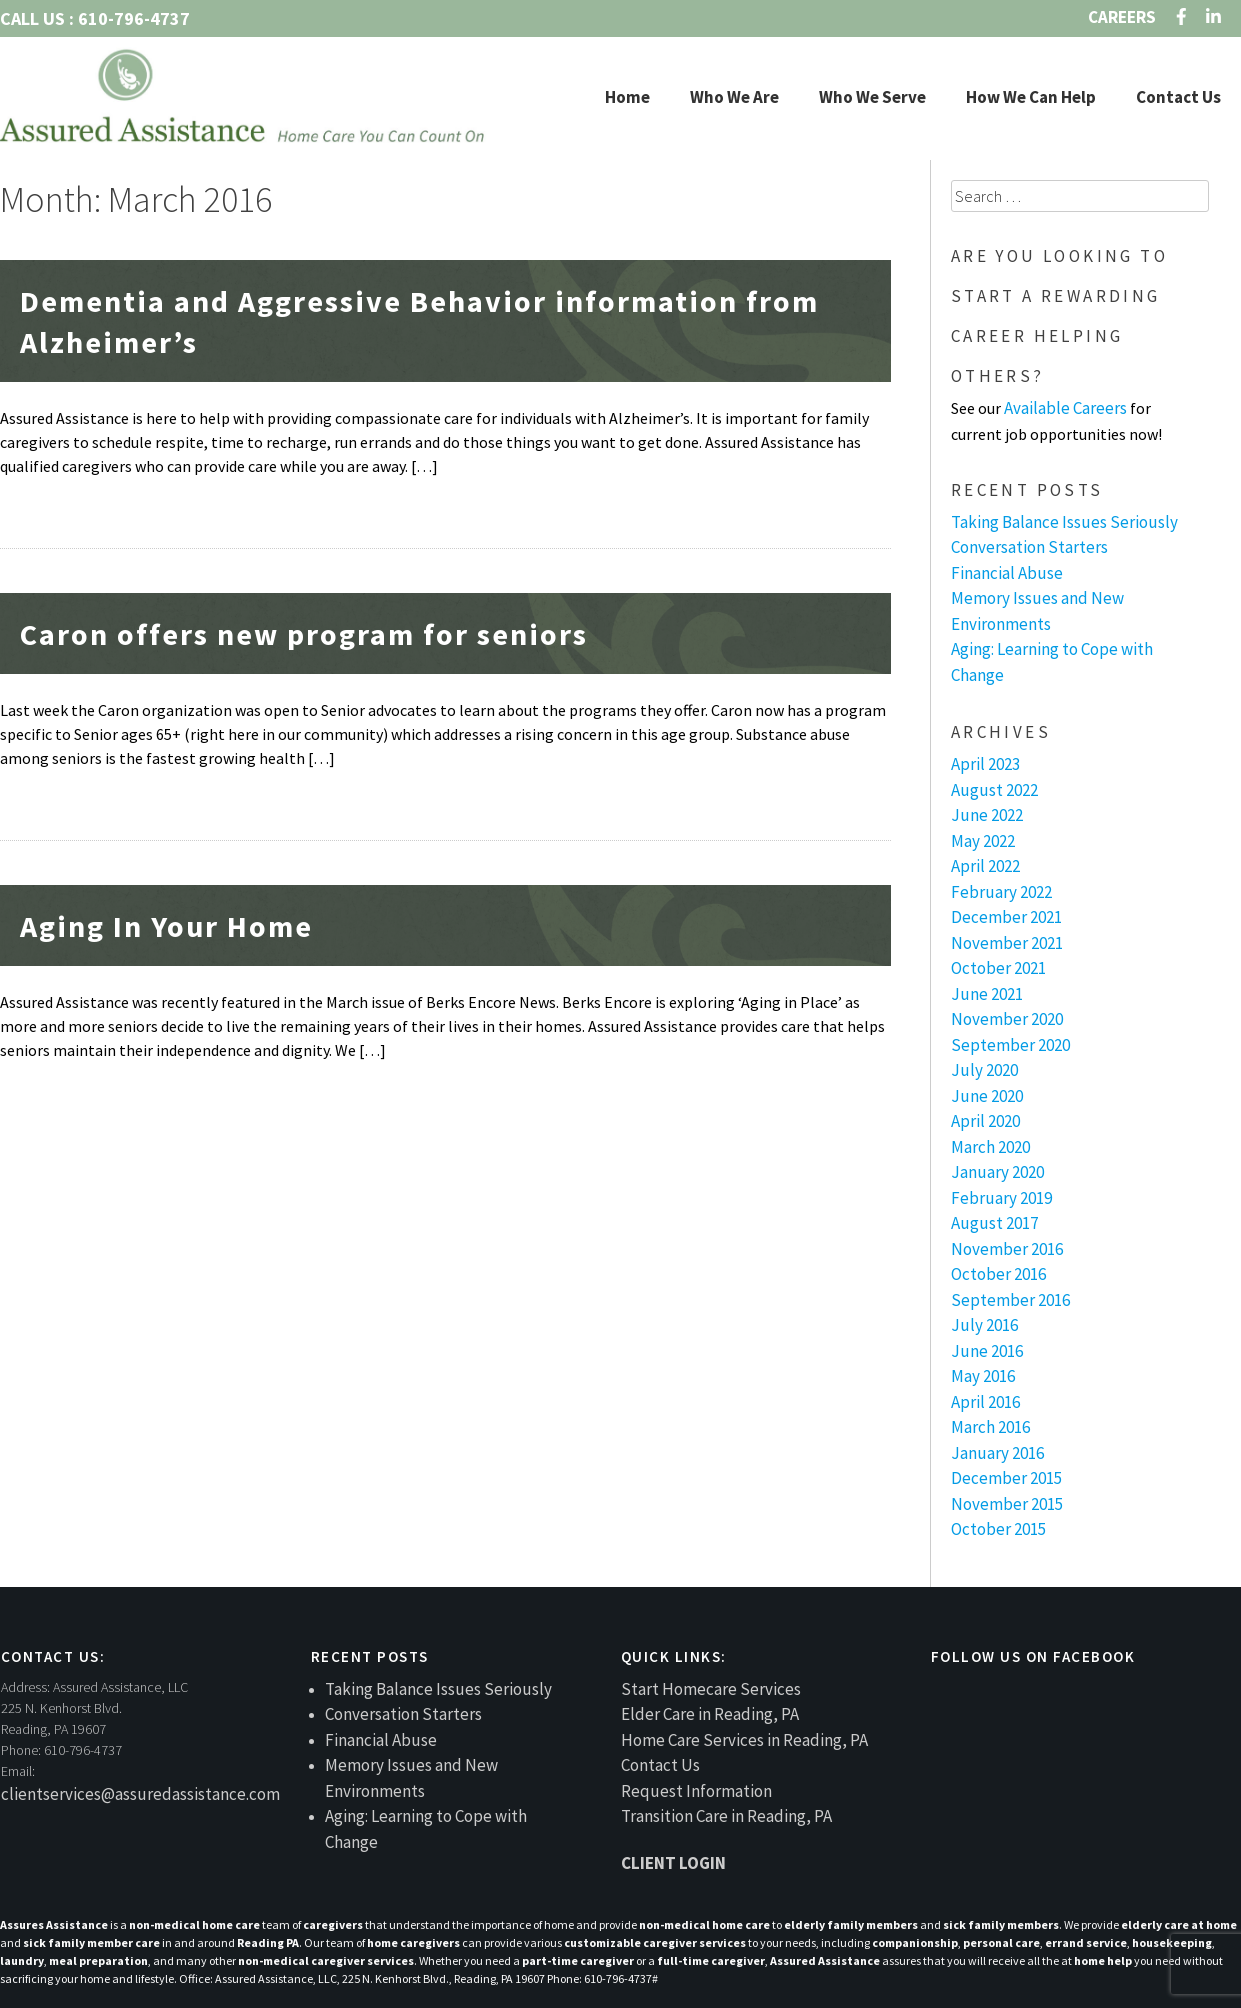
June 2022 (987, 815)
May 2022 (983, 841)
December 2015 (1006, 1478)
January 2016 (997, 1453)
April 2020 (985, 1121)
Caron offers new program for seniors (304, 634)
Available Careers (1065, 408)
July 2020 (984, 1070)
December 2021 (1006, 917)
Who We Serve (872, 97)
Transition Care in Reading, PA (726, 1816)
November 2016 (1007, 1249)
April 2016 (985, 1402)
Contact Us (1178, 97)
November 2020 (1007, 1019)
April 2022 (985, 866)
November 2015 (1007, 1504)
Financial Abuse (1007, 573)
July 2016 (984, 1325)
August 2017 (994, 1223)
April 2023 (985, 764)
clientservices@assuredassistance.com (140, 1794)
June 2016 (987, 1351)
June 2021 (987, 994)
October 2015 (998, 1529)
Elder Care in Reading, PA (710, 1714)
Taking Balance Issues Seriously (1064, 522)
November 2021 (1007, 943)
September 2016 (1010, 1300)
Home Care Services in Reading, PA (744, 1740)
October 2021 (998, 968)
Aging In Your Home (166, 926)
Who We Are (734, 97)
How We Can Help (1031, 97)
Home (627, 97)
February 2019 (1001, 1198)
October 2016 (998, 1274)
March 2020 (990, 1147)
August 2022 (994, 790)
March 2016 (990, 1427)
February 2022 (1001, 892)
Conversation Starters (1029, 547)
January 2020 (997, 1172)
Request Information (696, 1791)
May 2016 (983, 1376)
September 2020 (1010, 1045)
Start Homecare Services (711, 1689)
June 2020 (987, 1096)
